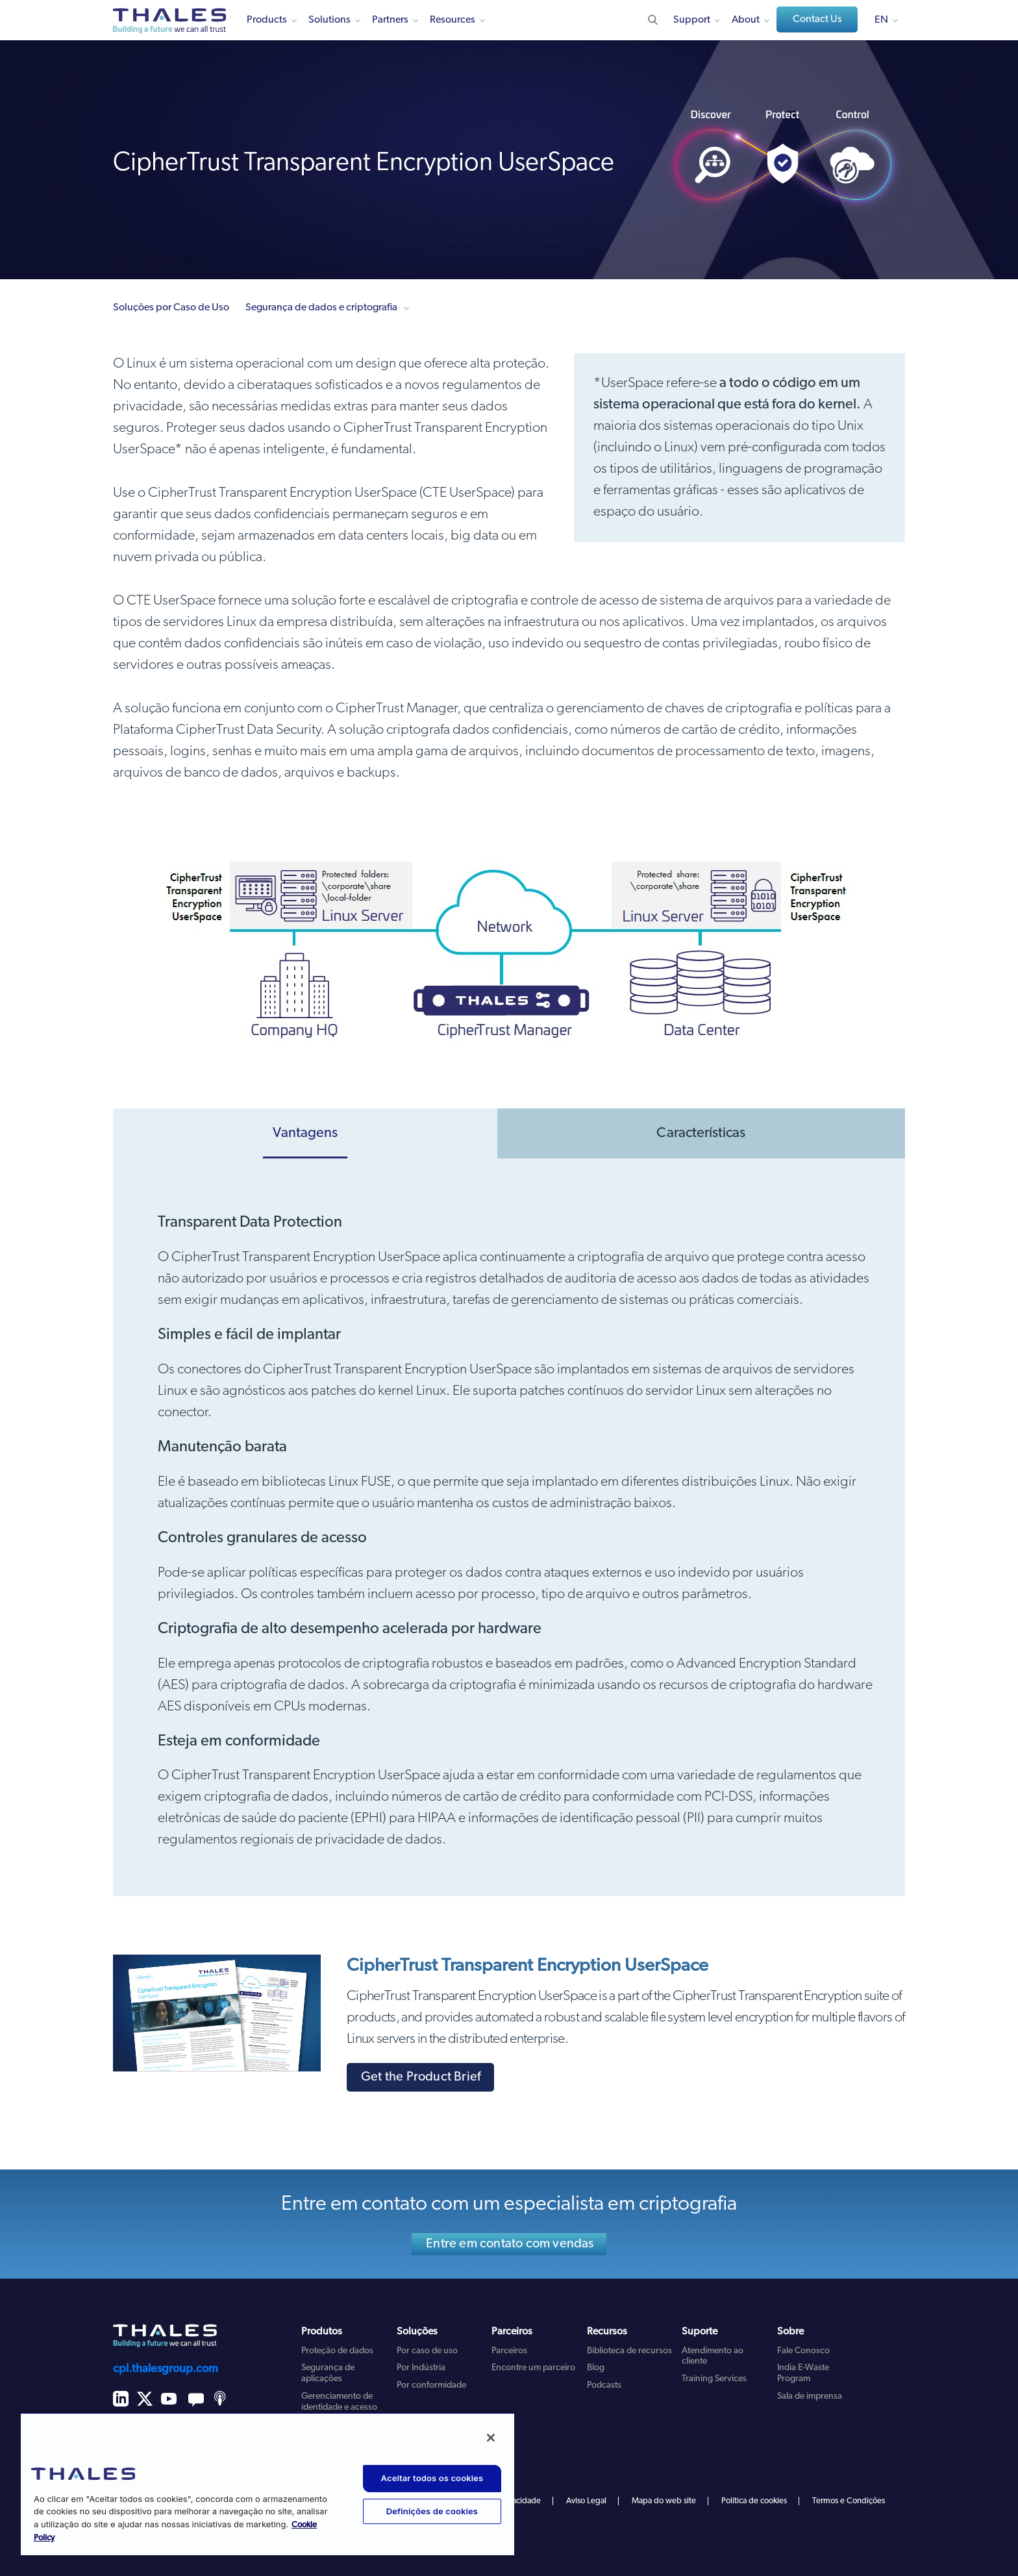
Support (691, 20)
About (746, 20)
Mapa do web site (664, 2501)
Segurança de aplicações (327, 2373)
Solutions (329, 20)
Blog (595, 2368)
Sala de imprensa (809, 2396)
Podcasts (604, 2385)
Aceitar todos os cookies (432, 2478)
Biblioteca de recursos (629, 2351)
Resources (452, 20)
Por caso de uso (427, 2351)
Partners (390, 20)
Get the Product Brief (420, 2077)
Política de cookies (754, 2501)
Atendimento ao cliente (712, 2356)
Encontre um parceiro (533, 2368)
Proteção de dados (337, 2351)
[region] (267, 2483)
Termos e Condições (848, 2501)
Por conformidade (431, 2385)
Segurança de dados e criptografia (321, 308)
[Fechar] (491, 2437)
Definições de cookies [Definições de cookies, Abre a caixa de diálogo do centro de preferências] (432, 2511)
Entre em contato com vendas (509, 2244)
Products (267, 20)
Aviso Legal (586, 2501)
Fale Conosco (803, 2351)
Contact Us (817, 19)
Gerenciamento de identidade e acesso (339, 2402)
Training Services (714, 2379)
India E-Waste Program (803, 2373)
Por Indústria (421, 2368)
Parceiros (509, 2351)
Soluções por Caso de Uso (171, 308)
